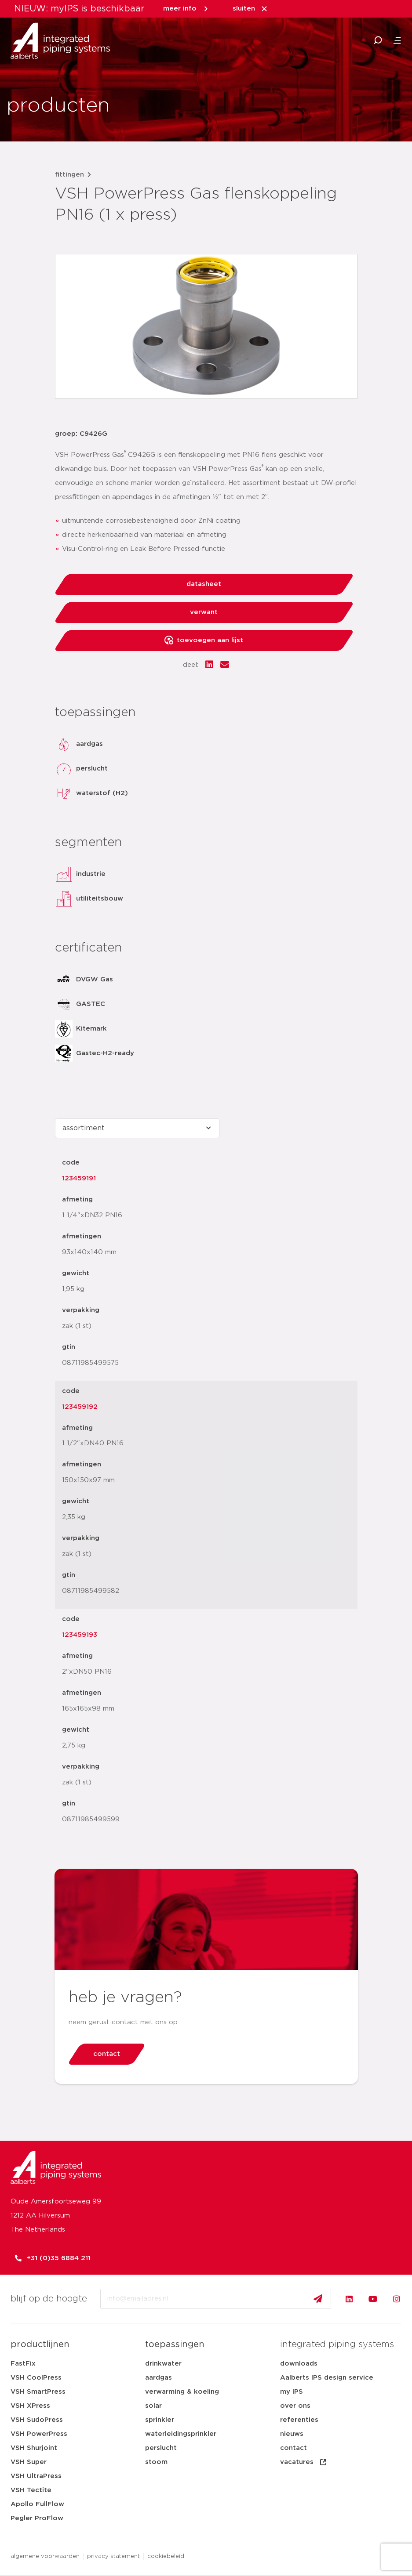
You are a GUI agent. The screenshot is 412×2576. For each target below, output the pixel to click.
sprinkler (159, 2420)
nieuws (291, 2434)
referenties (299, 2420)
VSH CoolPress (36, 2377)
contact (293, 2448)
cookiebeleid (165, 2556)
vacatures (304, 2462)
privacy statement (113, 2556)
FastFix (23, 2363)
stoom (156, 2462)
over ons (295, 2405)
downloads (298, 2363)
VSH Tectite (31, 2490)
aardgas (158, 2377)
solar (153, 2405)
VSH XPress (30, 2405)
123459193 (79, 1635)
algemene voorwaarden (45, 2556)
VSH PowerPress (39, 2434)
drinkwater (163, 2363)
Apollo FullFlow (37, 2504)
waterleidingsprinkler (180, 2434)
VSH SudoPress (37, 2420)
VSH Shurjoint (34, 2448)
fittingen (69, 174)
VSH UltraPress (36, 2476)
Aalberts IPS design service (326, 2377)
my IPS (291, 2391)
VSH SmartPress (38, 2391)
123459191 (79, 1178)
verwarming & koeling (182, 2391)
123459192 (80, 1407)
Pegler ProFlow (37, 2518)
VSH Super (29, 2462)
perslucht (161, 2448)
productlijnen (40, 2344)
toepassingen (174, 2344)
